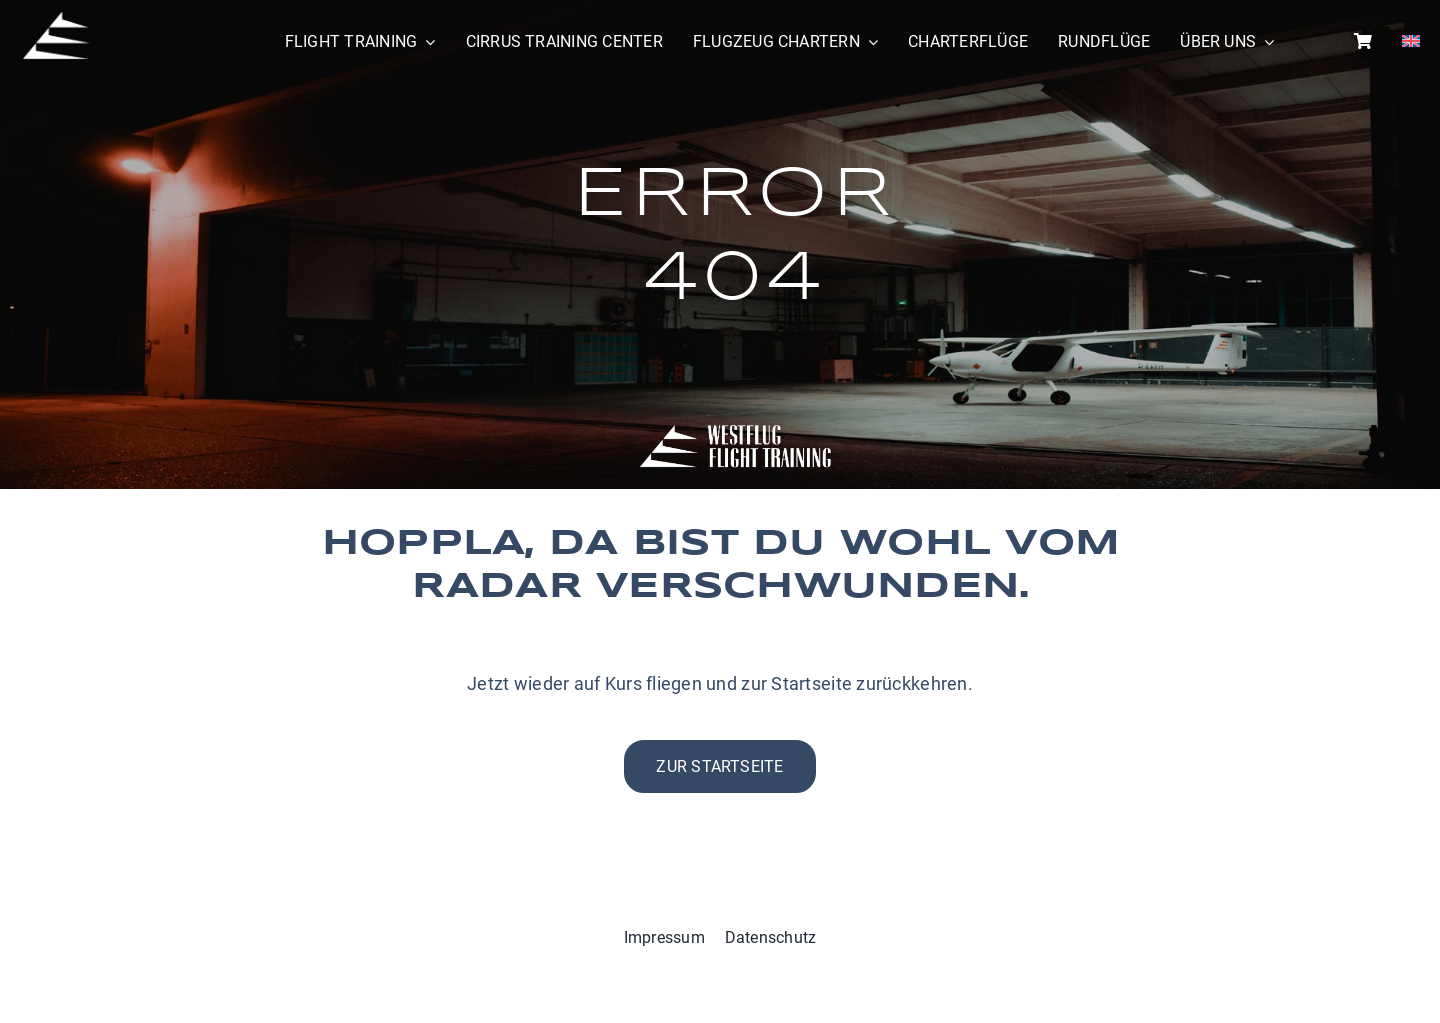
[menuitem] (1411, 42)
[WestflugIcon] (55, 18)
